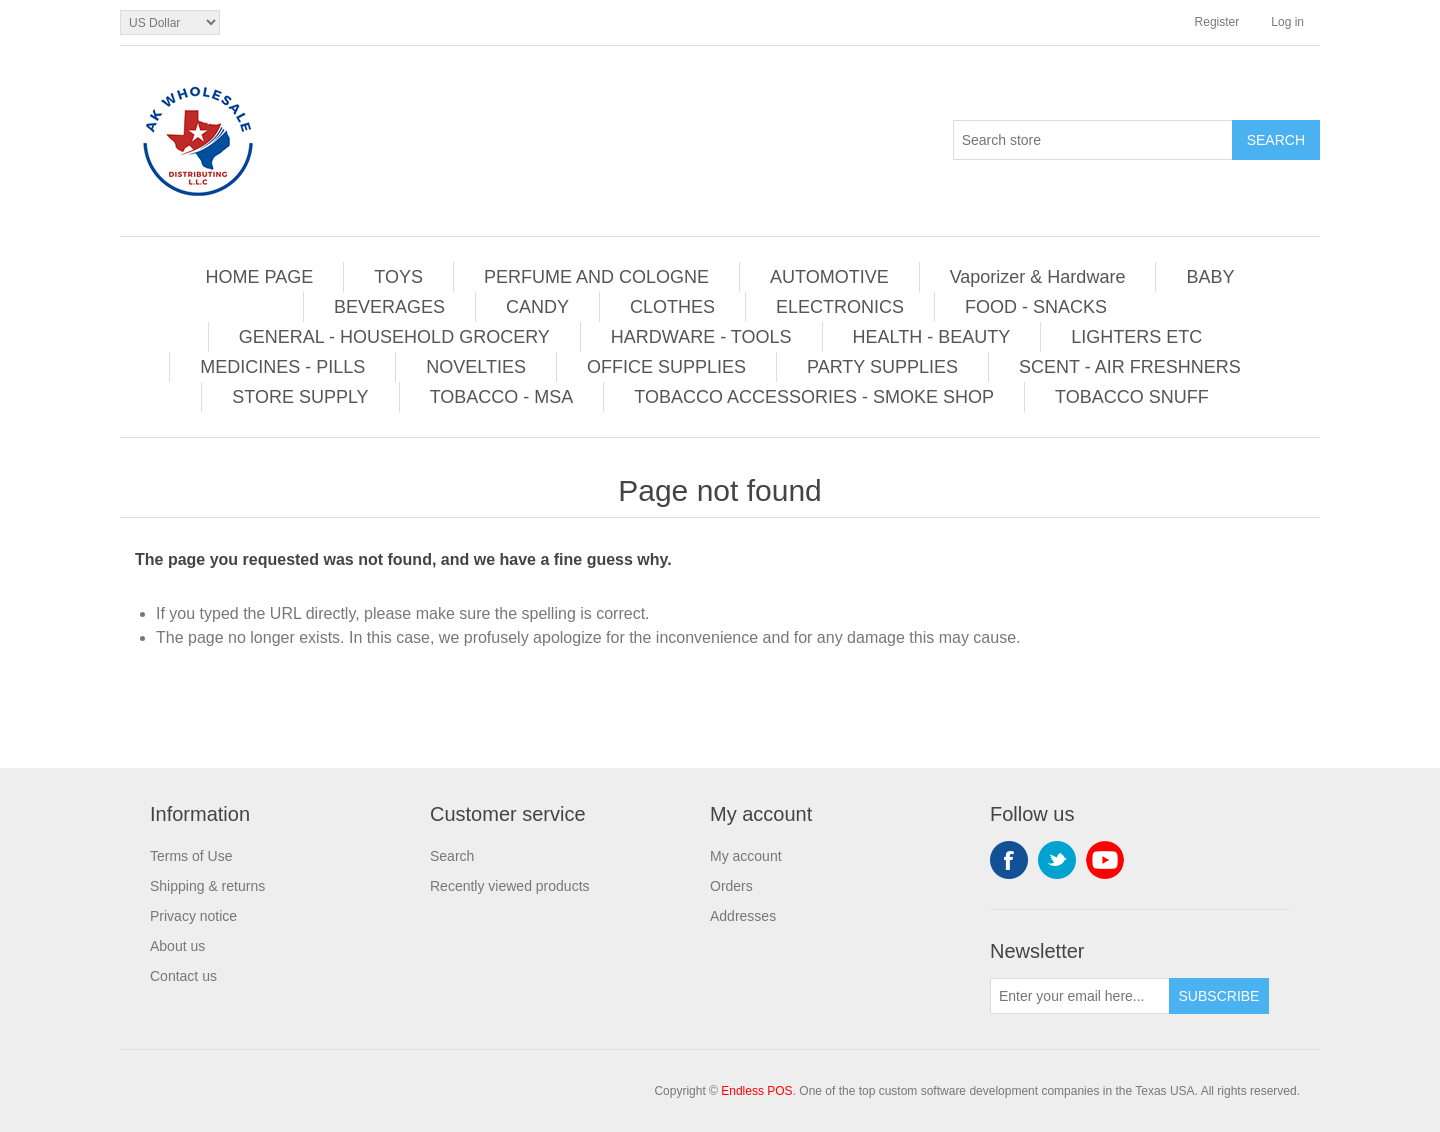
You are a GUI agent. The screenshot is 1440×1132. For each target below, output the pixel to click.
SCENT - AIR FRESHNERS (1130, 367)
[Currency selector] (170, 22)
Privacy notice (193, 916)
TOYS (398, 277)
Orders (731, 886)
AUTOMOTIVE (829, 277)
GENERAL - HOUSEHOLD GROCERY (394, 337)
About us (177, 946)
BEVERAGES (389, 307)
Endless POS (756, 1091)
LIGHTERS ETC (1136, 337)
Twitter (1057, 860)
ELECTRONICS (840, 307)
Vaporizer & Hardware (1038, 277)
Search (452, 856)
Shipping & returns (207, 886)
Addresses (743, 916)
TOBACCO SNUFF (1132, 397)
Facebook (1009, 860)
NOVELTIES (476, 367)
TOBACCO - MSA (502, 397)
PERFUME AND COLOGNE (596, 277)
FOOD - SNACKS (1036, 307)
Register (1217, 22)
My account (746, 856)
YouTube (1105, 860)
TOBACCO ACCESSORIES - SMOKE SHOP (814, 397)
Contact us (183, 976)
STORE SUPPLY (300, 397)
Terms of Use (191, 856)
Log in (1287, 22)
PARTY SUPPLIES (882, 367)
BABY (1210, 277)
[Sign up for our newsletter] (1080, 996)
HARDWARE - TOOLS (701, 337)
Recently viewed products (510, 886)
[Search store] (1093, 140)
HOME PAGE (260, 277)
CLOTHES (672, 307)
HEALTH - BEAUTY (932, 337)
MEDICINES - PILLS (282, 367)
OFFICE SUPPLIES (666, 367)
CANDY (537, 307)
